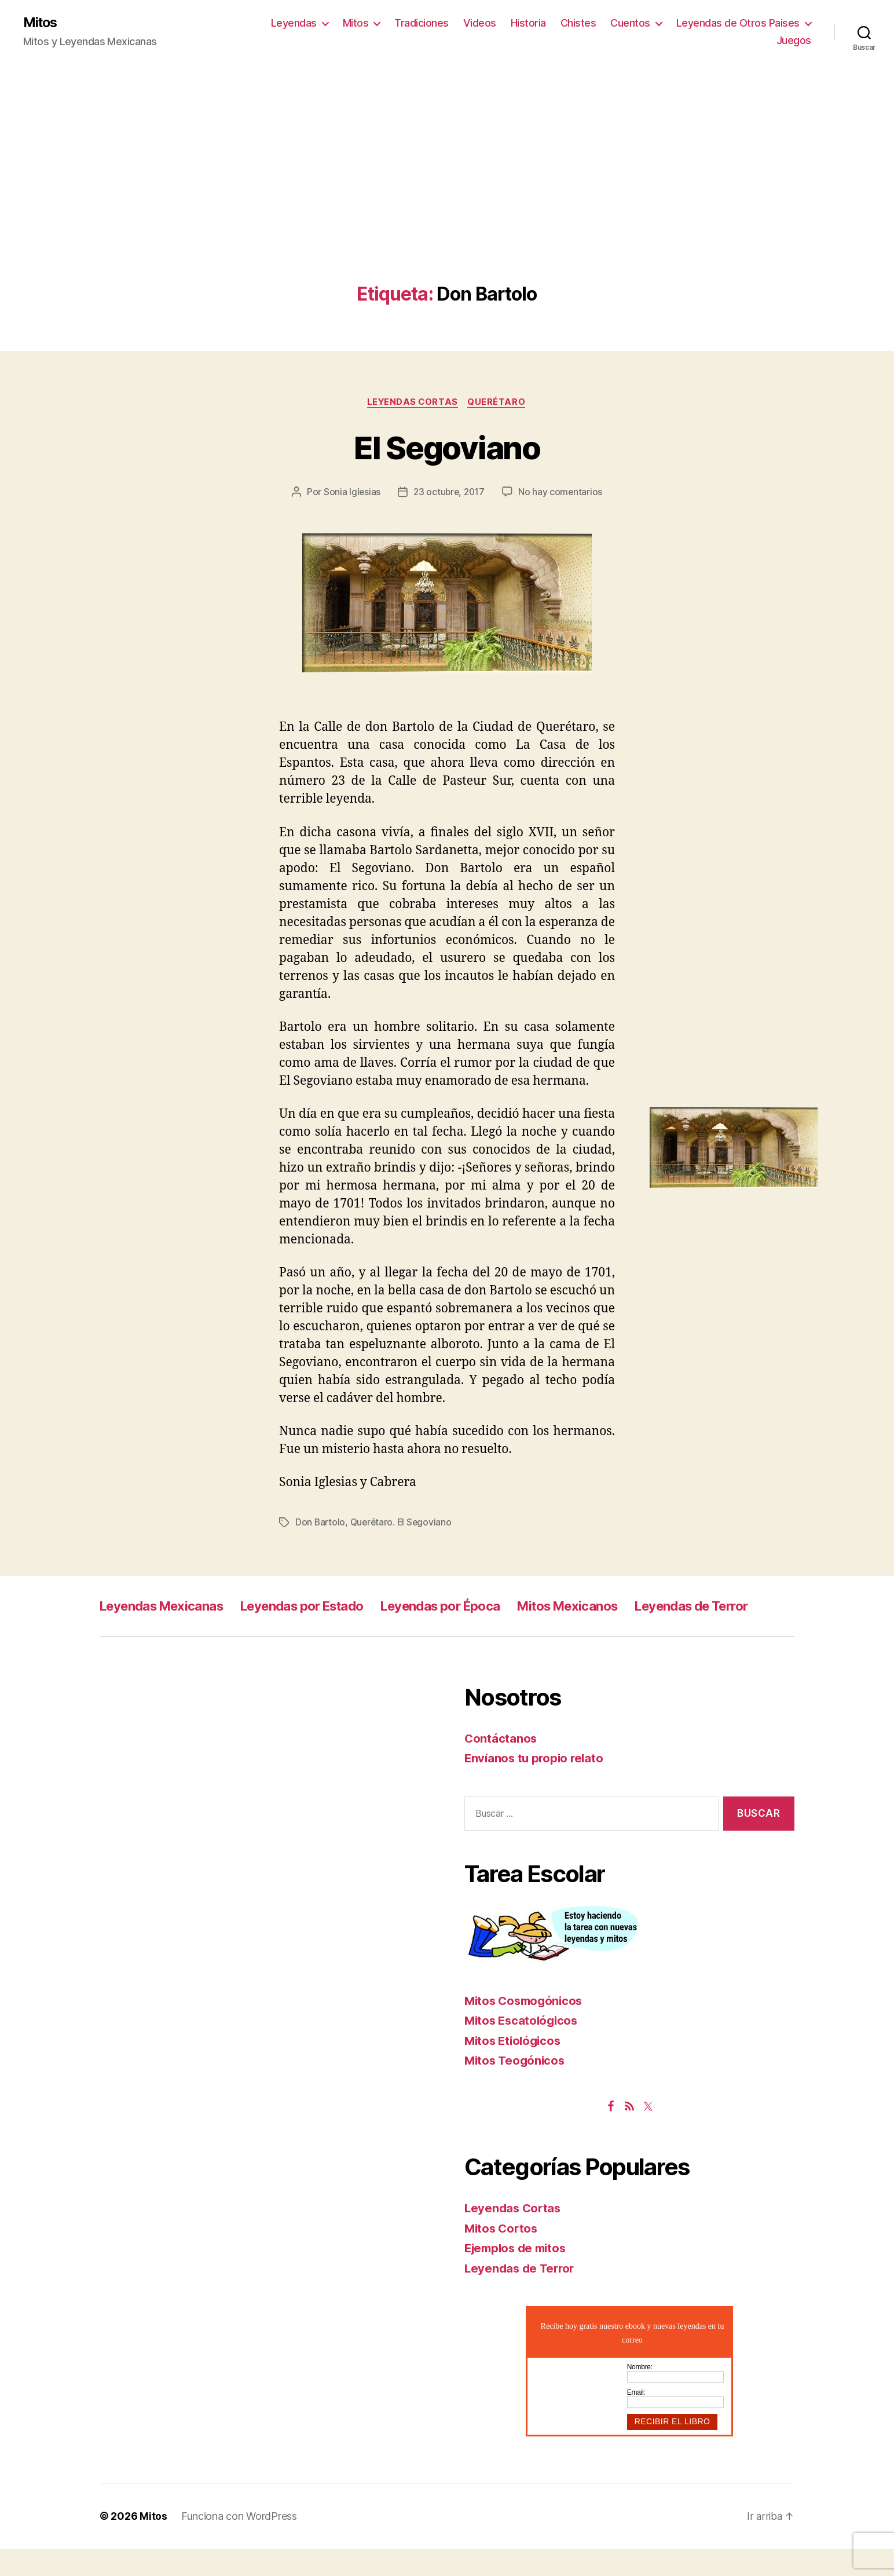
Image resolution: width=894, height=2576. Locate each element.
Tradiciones (421, 23)
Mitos (41, 23)
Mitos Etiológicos (514, 2068)
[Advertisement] (447, 197)
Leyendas (294, 23)
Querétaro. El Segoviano (403, 1523)
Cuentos (630, 23)
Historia (528, 23)
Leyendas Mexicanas (168, 1606)
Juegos (793, 41)
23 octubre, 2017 (449, 493)
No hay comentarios (561, 493)
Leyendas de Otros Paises (738, 23)
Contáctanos (501, 1765)
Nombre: (640, 2394)
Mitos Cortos (502, 2255)
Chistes (578, 23)
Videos (479, 23)
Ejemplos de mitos (518, 2275)
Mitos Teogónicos (516, 2087)
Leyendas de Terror (163, 1632)
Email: (636, 2420)
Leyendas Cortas (412, 403)
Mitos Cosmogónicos (526, 2028)
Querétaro (498, 403)
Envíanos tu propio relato (535, 1785)
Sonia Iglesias (350, 493)
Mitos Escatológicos (523, 2047)
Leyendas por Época (475, 1606)
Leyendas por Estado (322, 1606)
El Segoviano (447, 447)
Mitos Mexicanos (614, 1606)
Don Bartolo (320, 1523)
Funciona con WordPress (239, 2543)
